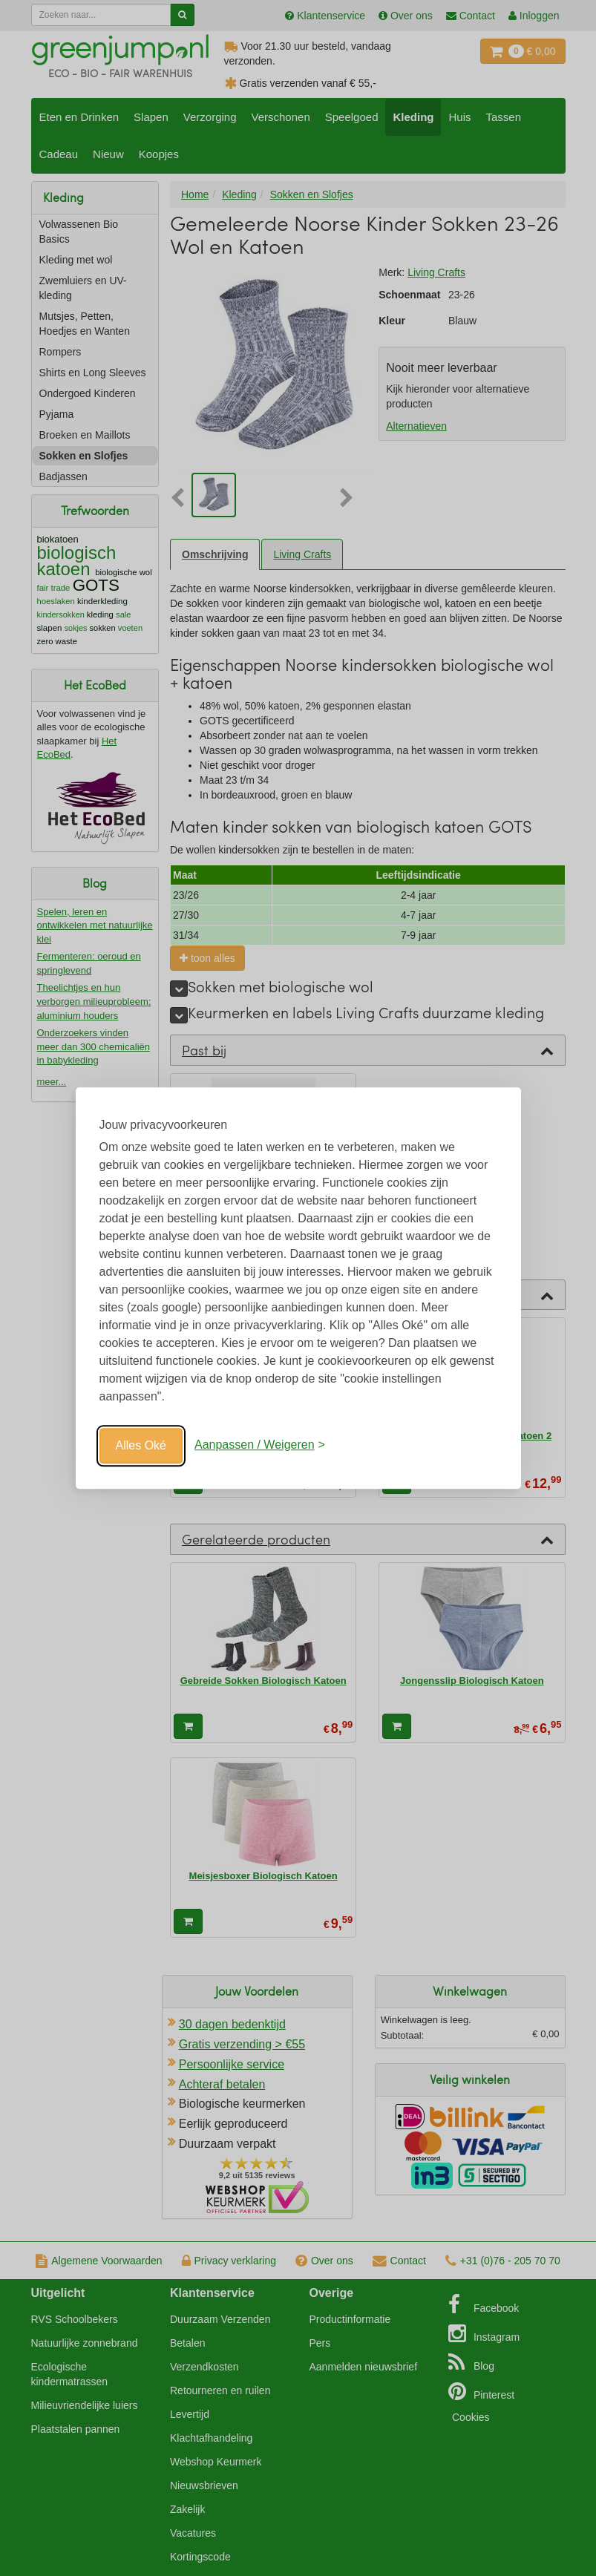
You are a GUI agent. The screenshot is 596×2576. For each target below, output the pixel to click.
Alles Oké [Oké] (141, 1445)
